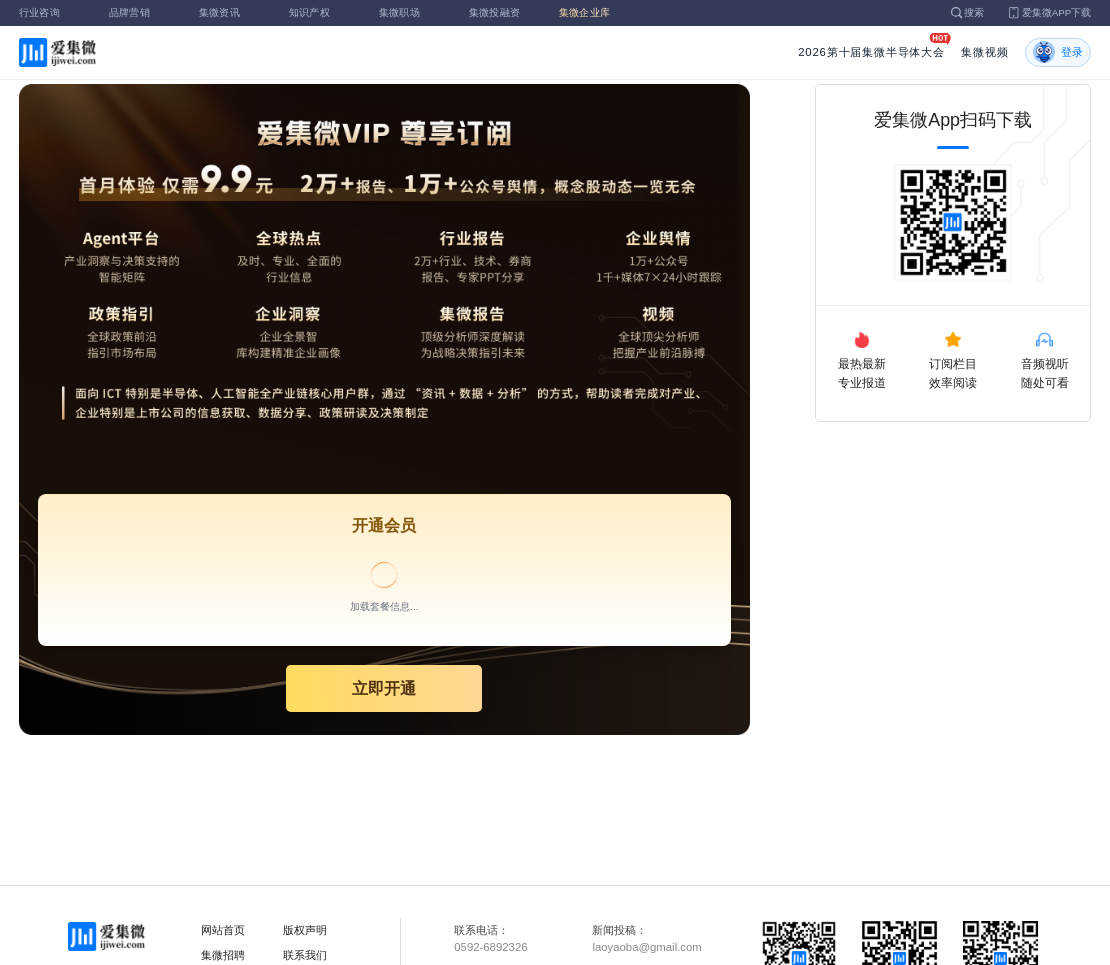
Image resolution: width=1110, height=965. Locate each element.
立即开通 (384, 688)
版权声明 (305, 930)
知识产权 (321, 12)
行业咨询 (51, 12)
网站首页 (223, 930)
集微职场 (411, 12)
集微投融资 (501, 12)
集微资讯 (231, 12)
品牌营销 (141, 12)
